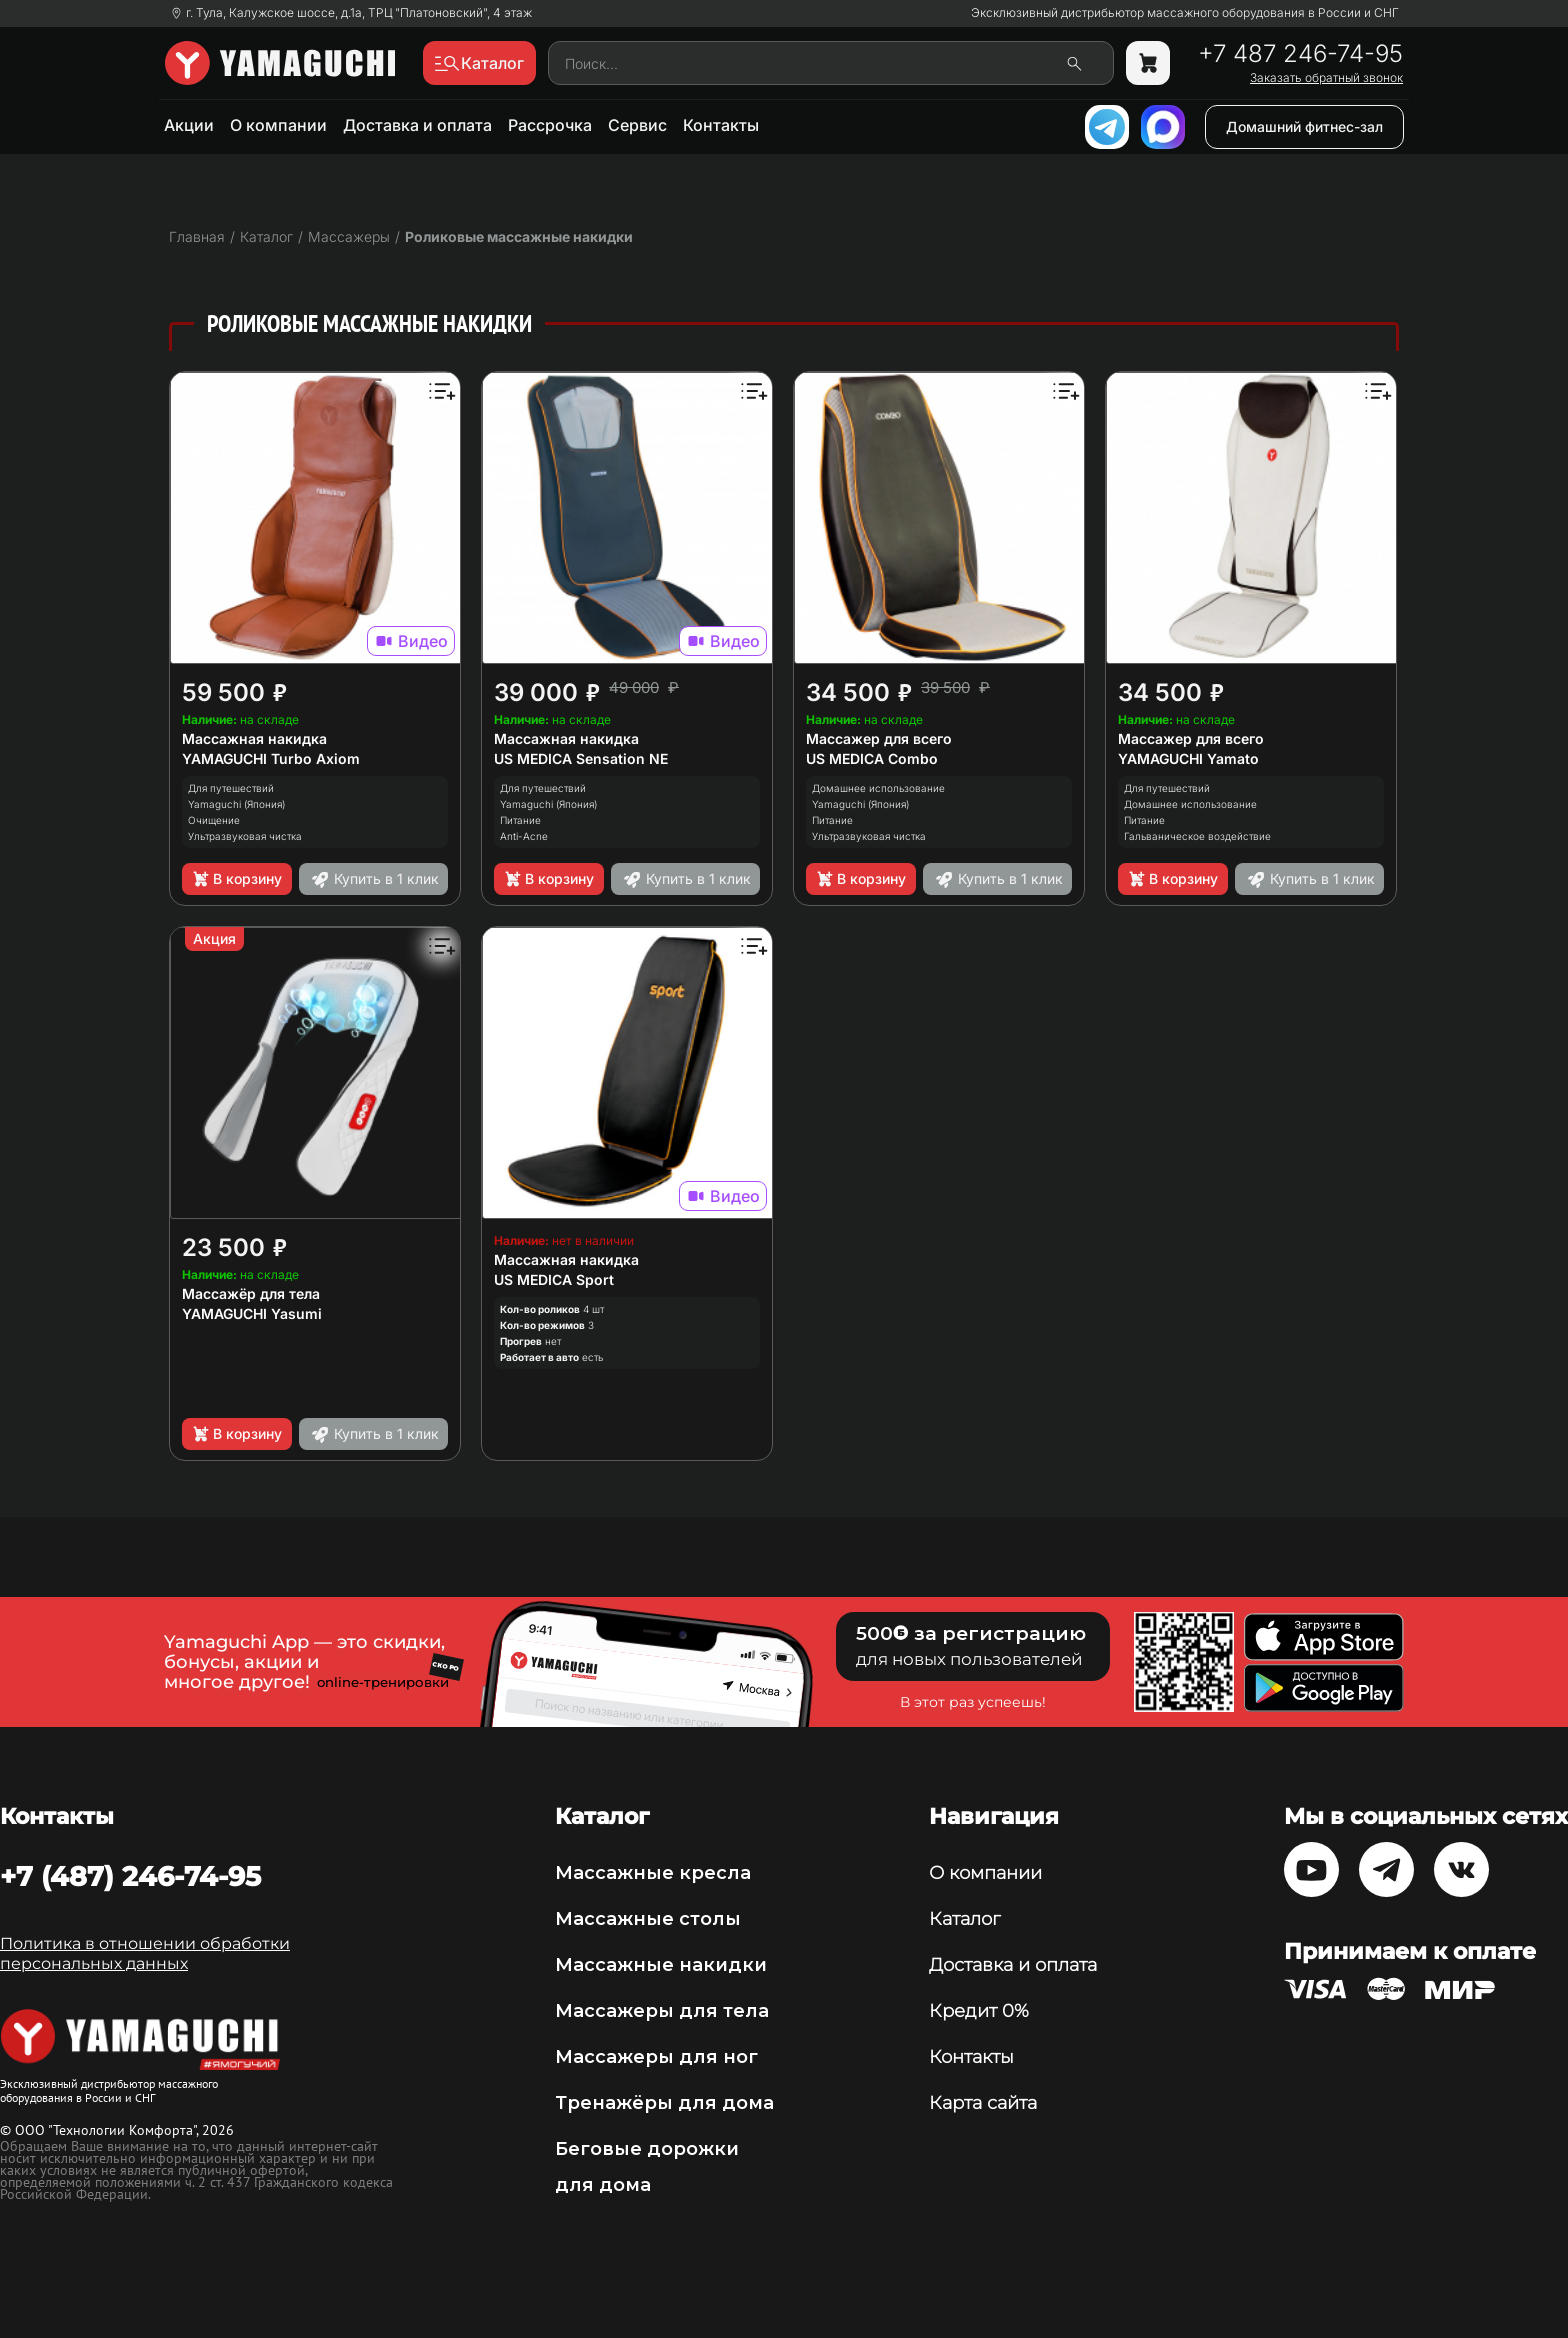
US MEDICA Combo (872, 758)
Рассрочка (550, 125)
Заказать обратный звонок (1326, 78)
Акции (189, 125)
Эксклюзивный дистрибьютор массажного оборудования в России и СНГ (1185, 13)
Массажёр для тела (251, 1293)
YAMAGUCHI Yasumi (252, 1313)
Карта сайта (983, 2103)
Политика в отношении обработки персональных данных (145, 1953)
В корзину (236, 879)
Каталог (964, 1919)
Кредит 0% (979, 2011)
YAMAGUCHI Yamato (1188, 758)
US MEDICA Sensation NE (581, 758)
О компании (278, 125)
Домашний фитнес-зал (1304, 126)
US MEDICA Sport (554, 1279)
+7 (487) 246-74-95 (130, 1876)
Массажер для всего (879, 738)
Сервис (637, 125)
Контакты (721, 125)
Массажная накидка (254, 738)
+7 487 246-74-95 (1300, 54)
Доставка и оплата (417, 125)
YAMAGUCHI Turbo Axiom (271, 758)
